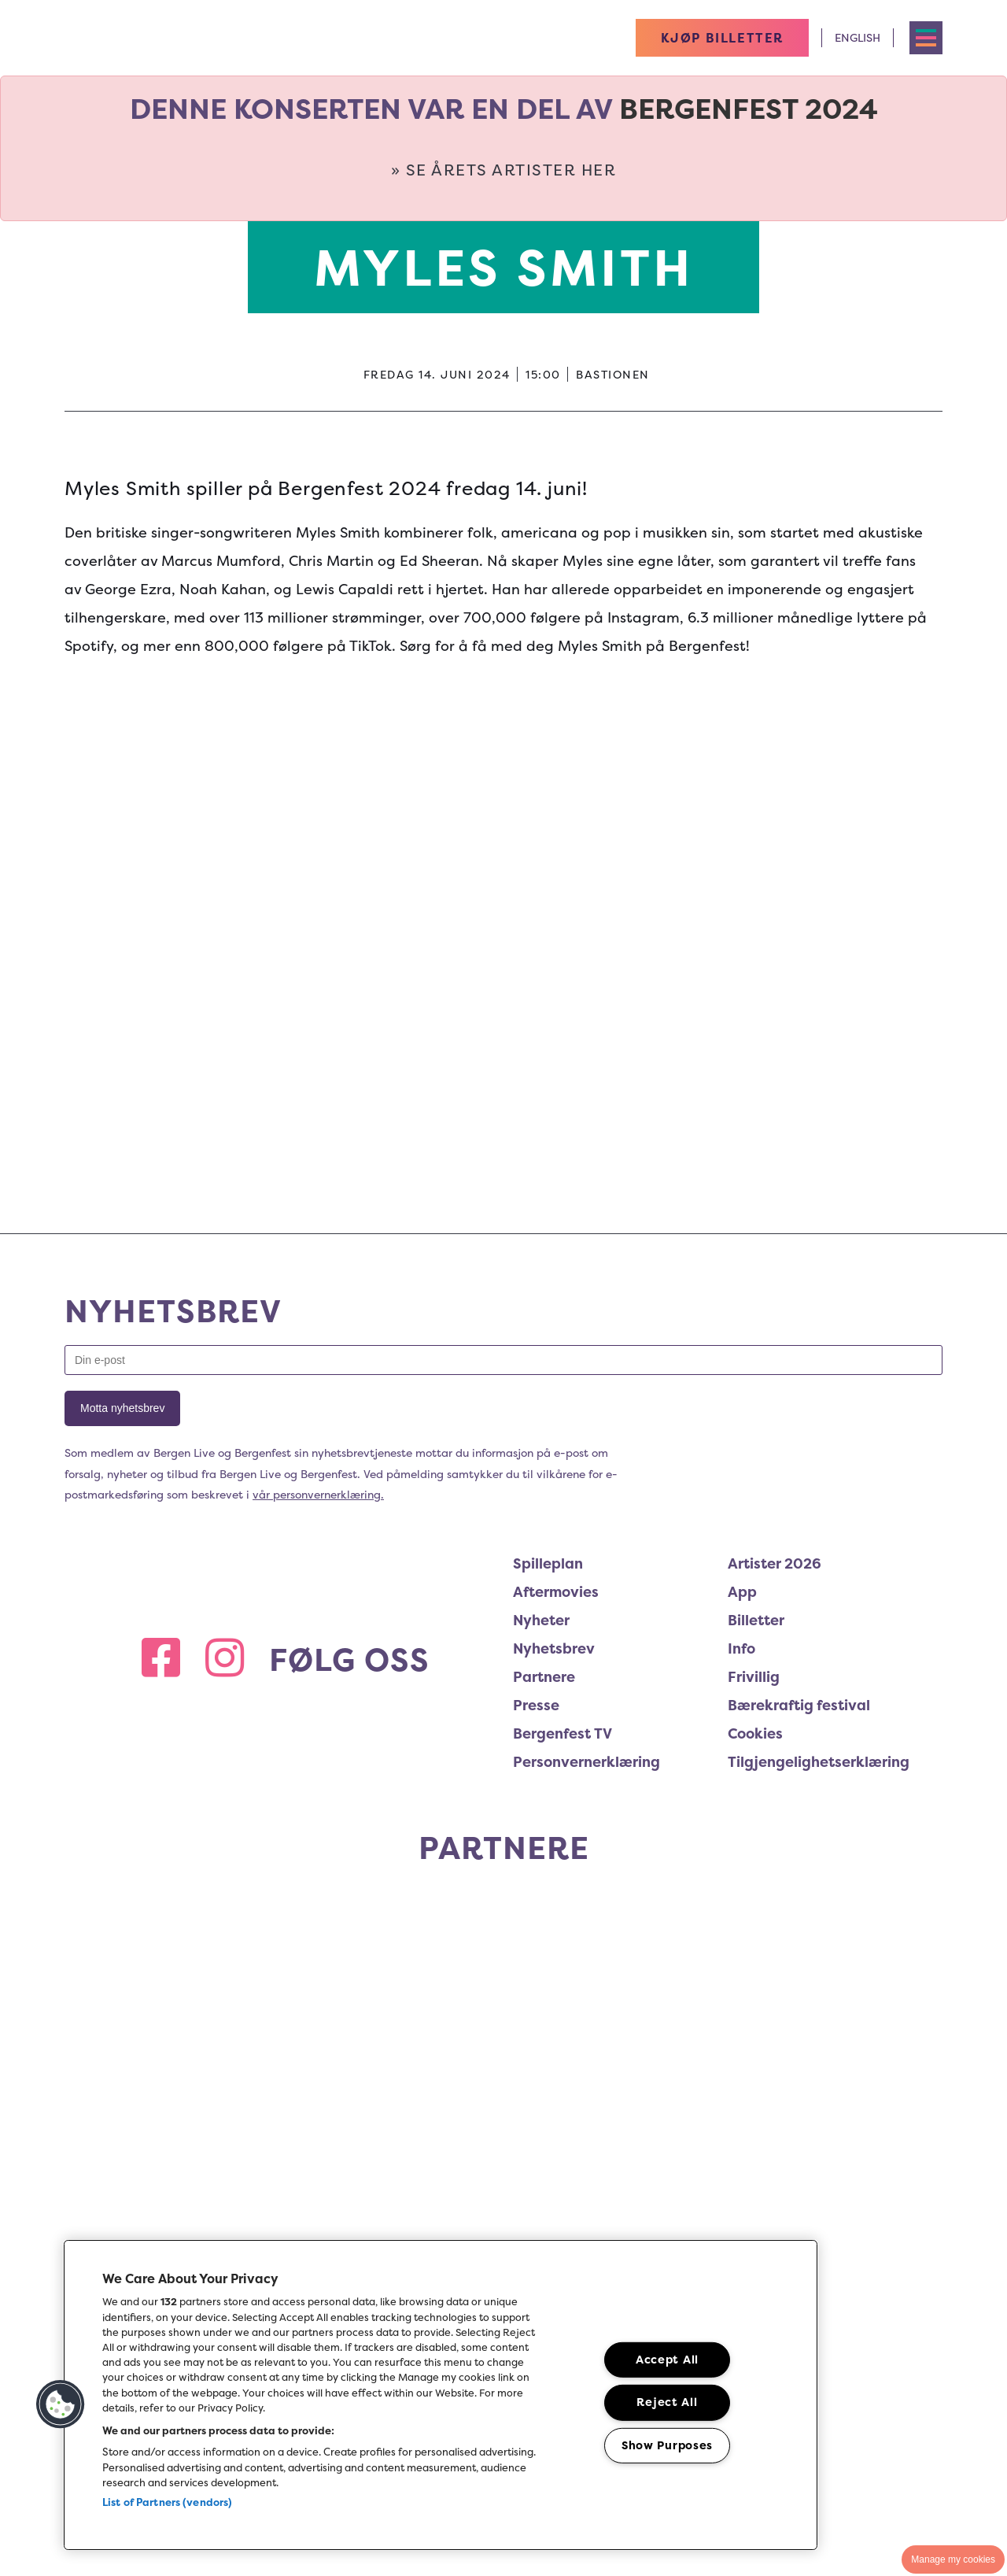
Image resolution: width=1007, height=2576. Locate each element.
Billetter (756, 1620)
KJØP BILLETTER (722, 37)
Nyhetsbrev (554, 1648)
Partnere (544, 1677)
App (742, 1592)
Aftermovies (556, 1592)
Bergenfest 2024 (748, 108)
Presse (536, 1705)
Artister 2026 (774, 1563)
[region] (440, 2395)
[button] (60, 2404)
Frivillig (754, 1677)
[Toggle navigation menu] (925, 37)
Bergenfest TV (562, 1733)
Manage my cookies (953, 2559)
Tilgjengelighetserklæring (818, 1762)
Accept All (667, 2359)
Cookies (755, 1733)
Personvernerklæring (586, 1762)
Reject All (666, 2402)
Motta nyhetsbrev (122, 1408)
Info (741, 1648)
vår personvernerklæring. (318, 1494)
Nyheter (541, 1620)
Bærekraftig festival (799, 1705)
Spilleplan (548, 1563)
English (857, 37)
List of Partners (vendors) (167, 2502)
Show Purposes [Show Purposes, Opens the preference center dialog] (667, 2445)
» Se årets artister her (504, 169)
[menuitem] (620, 1566)
